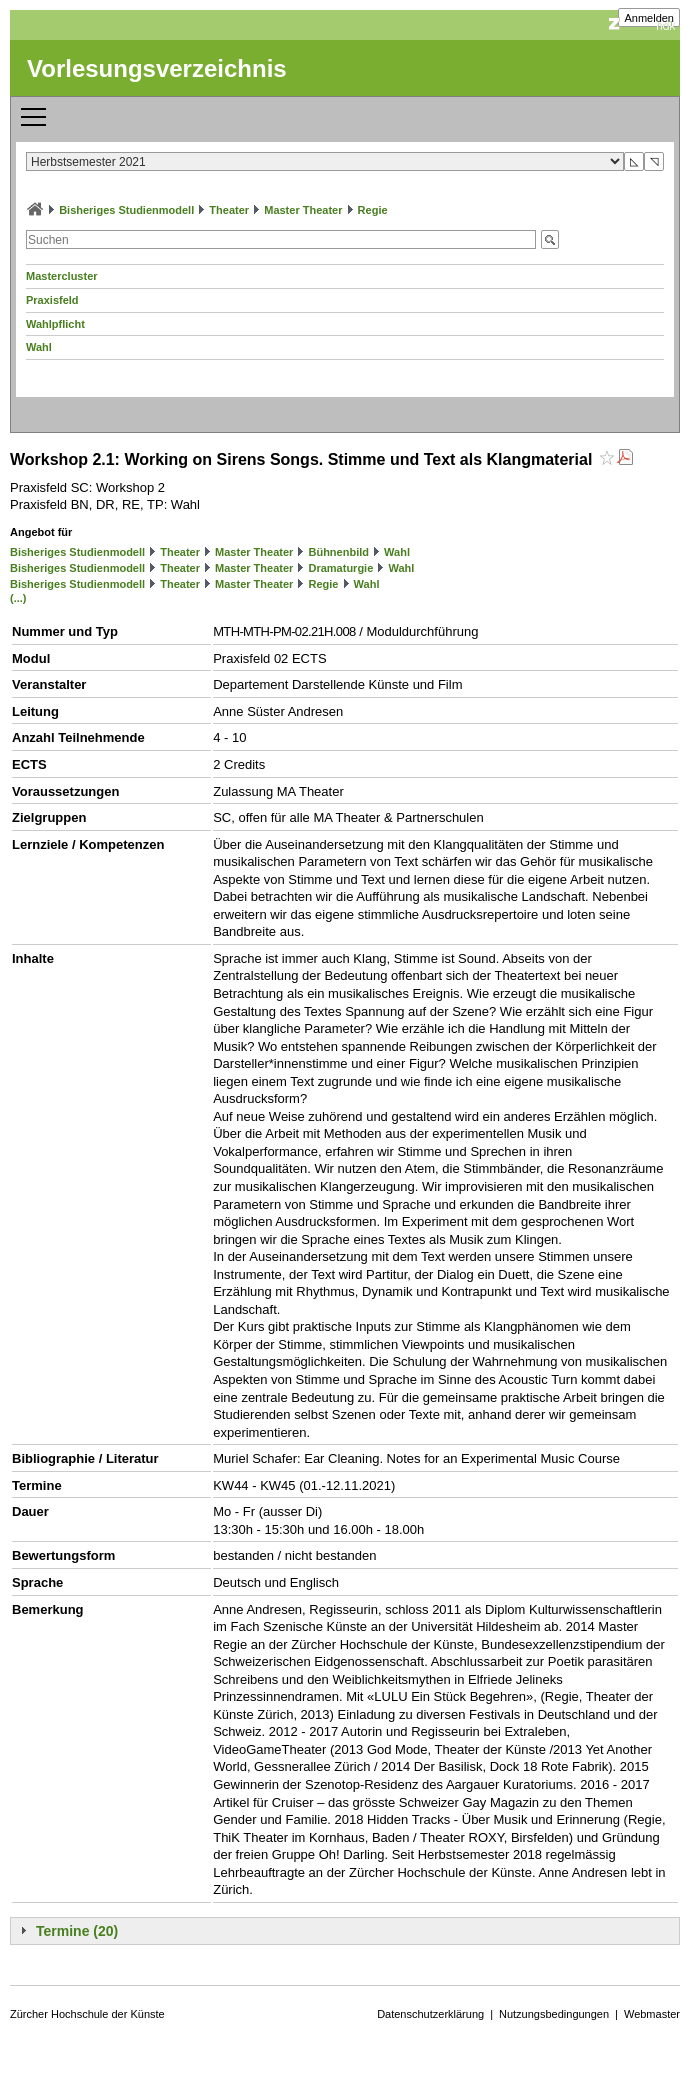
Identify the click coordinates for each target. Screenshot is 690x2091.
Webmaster (652, 2014)
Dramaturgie (340, 568)
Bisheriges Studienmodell (126, 210)
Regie (373, 210)
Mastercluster (62, 276)
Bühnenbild (338, 552)
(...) (18, 598)
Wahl (39, 347)
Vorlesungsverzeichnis (157, 68)
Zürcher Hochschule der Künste (87, 2014)
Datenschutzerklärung (430, 2014)
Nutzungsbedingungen (554, 2014)
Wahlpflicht (55, 324)
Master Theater (303, 210)
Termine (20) (77, 1931)
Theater (229, 210)
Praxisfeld (52, 300)
